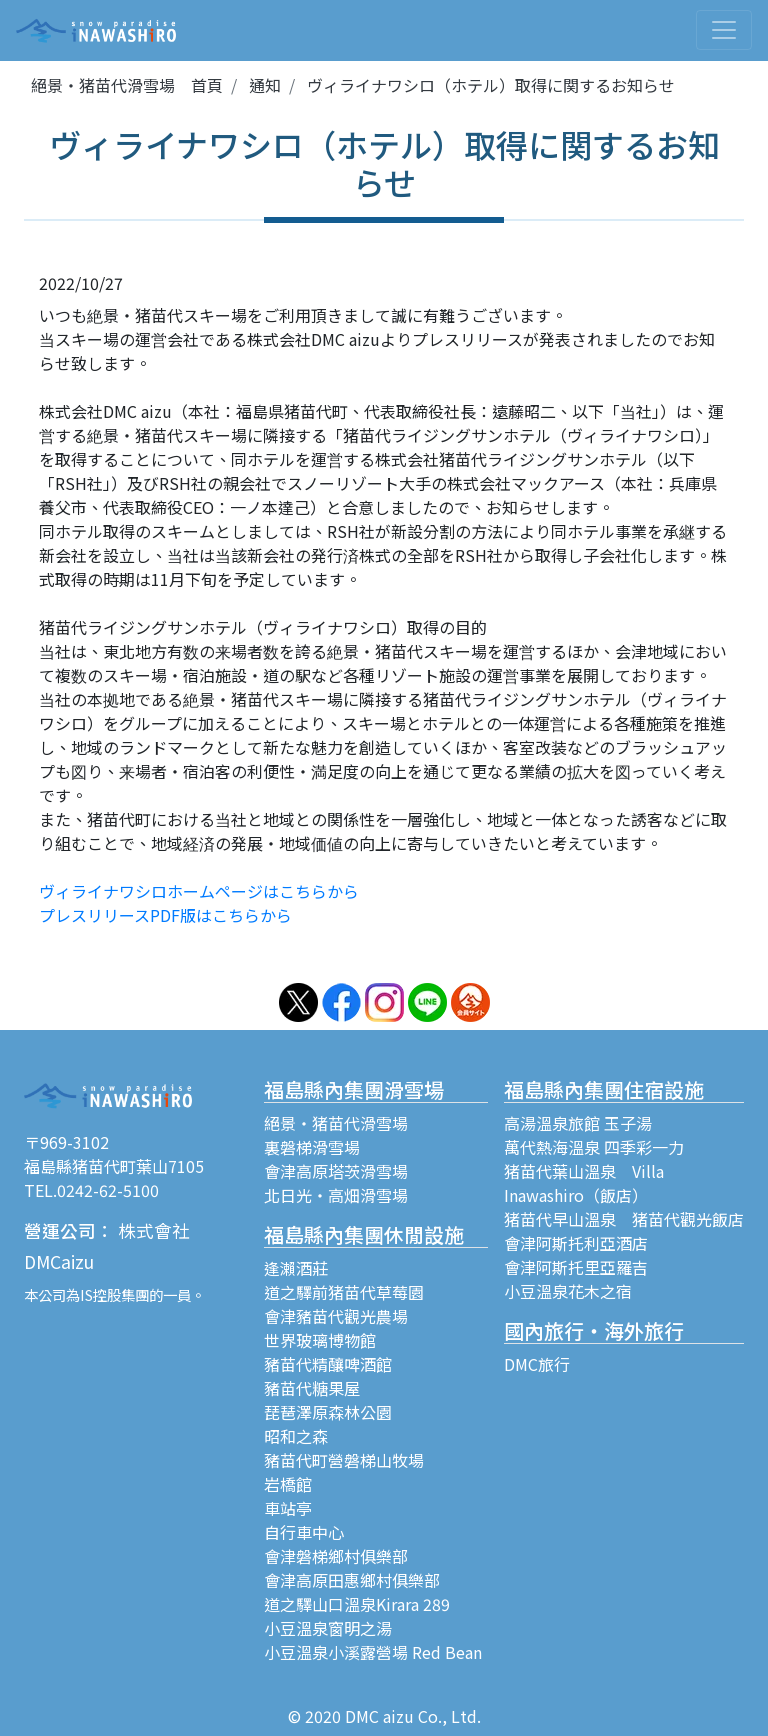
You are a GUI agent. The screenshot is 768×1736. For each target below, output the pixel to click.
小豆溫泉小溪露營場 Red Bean (373, 1652)
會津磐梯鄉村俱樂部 (336, 1556)
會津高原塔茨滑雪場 (336, 1171)
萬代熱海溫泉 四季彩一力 (594, 1147)
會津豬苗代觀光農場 (336, 1316)
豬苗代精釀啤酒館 (328, 1364)
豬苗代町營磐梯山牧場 (344, 1460)
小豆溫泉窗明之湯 (328, 1628)
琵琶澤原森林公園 (328, 1412)
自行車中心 (304, 1532)
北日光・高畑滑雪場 (336, 1195)
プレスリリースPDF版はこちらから (165, 915)
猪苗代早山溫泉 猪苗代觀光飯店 (624, 1219)
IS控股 (100, 1294)
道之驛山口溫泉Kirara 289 (357, 1604)
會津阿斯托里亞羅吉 (576, 1267)
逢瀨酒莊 (296, 1268)
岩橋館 (288, 1484)
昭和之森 (296, 1436)
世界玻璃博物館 (320, 1340)
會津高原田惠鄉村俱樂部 (352, 1580)
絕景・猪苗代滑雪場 (336, 1123)
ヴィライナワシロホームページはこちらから (199, 891)
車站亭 (288, 1508)
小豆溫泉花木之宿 (568, 1291)
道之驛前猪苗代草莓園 (344, 1292)
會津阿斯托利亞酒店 (576, 1243)
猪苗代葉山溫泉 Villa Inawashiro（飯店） (584, 1183)
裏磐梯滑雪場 (312, 1147)
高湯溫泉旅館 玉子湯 (578, 1123)
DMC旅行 (537, 1364)
